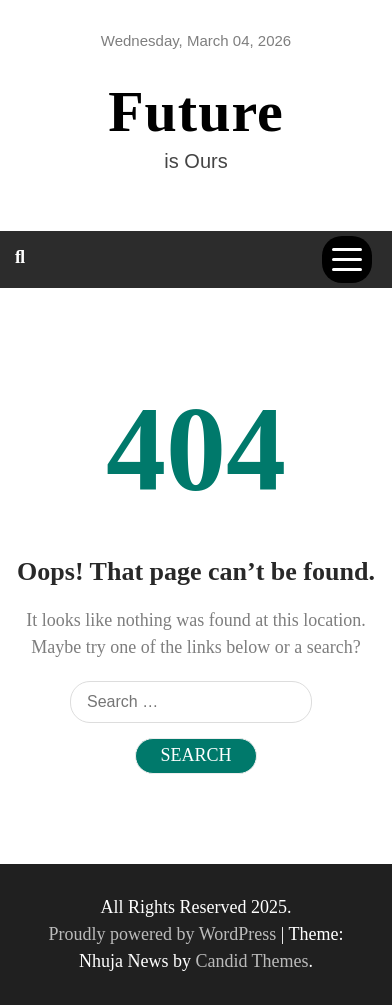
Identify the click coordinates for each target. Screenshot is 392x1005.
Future (196, 111)
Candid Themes (251, 961)
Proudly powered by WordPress (165, 934)
